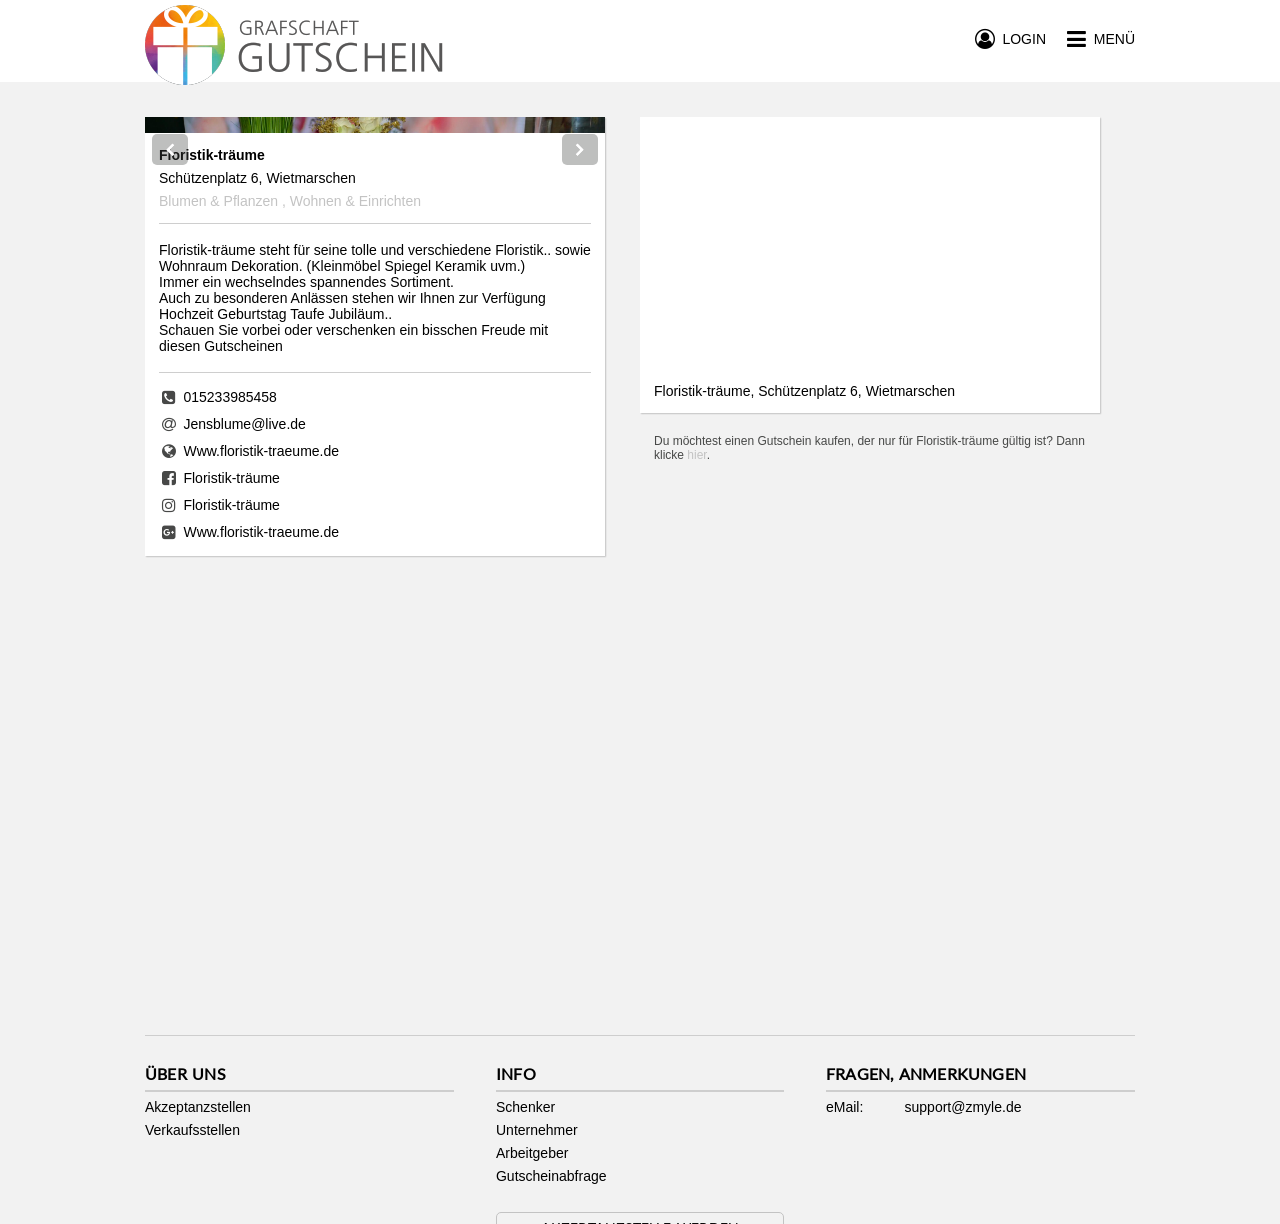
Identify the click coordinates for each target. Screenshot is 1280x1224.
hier (696, 455)
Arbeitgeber (532, 1153)
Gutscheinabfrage (551, 1176)
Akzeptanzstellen (198, 1107)
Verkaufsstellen (192, 1130)
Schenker (525, 1107)
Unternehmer (537, 1130)
